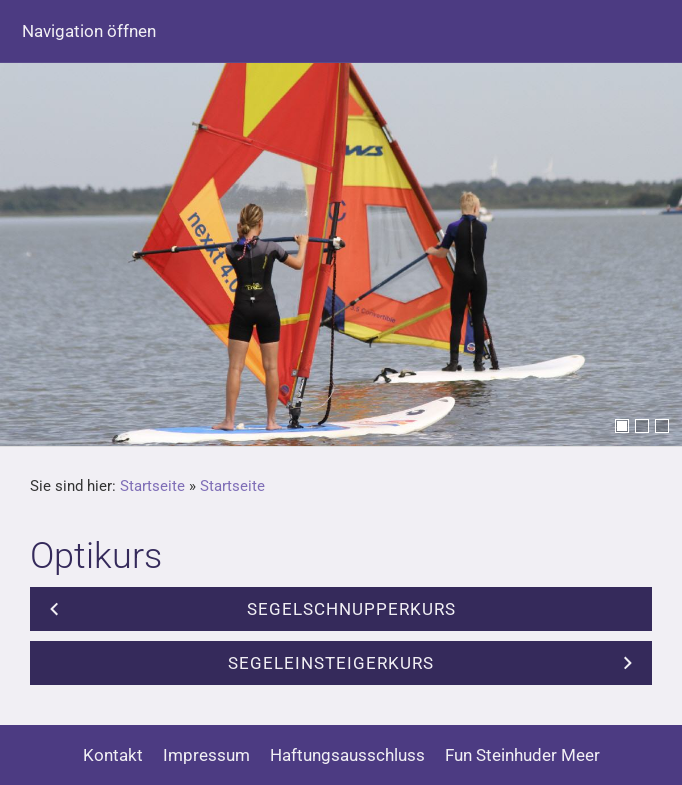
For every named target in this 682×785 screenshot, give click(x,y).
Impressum (206, 755)
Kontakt (113, 755)
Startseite (152, 486)
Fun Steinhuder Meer (522, 755)
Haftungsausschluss (347, 755)
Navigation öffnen (89, 31)
